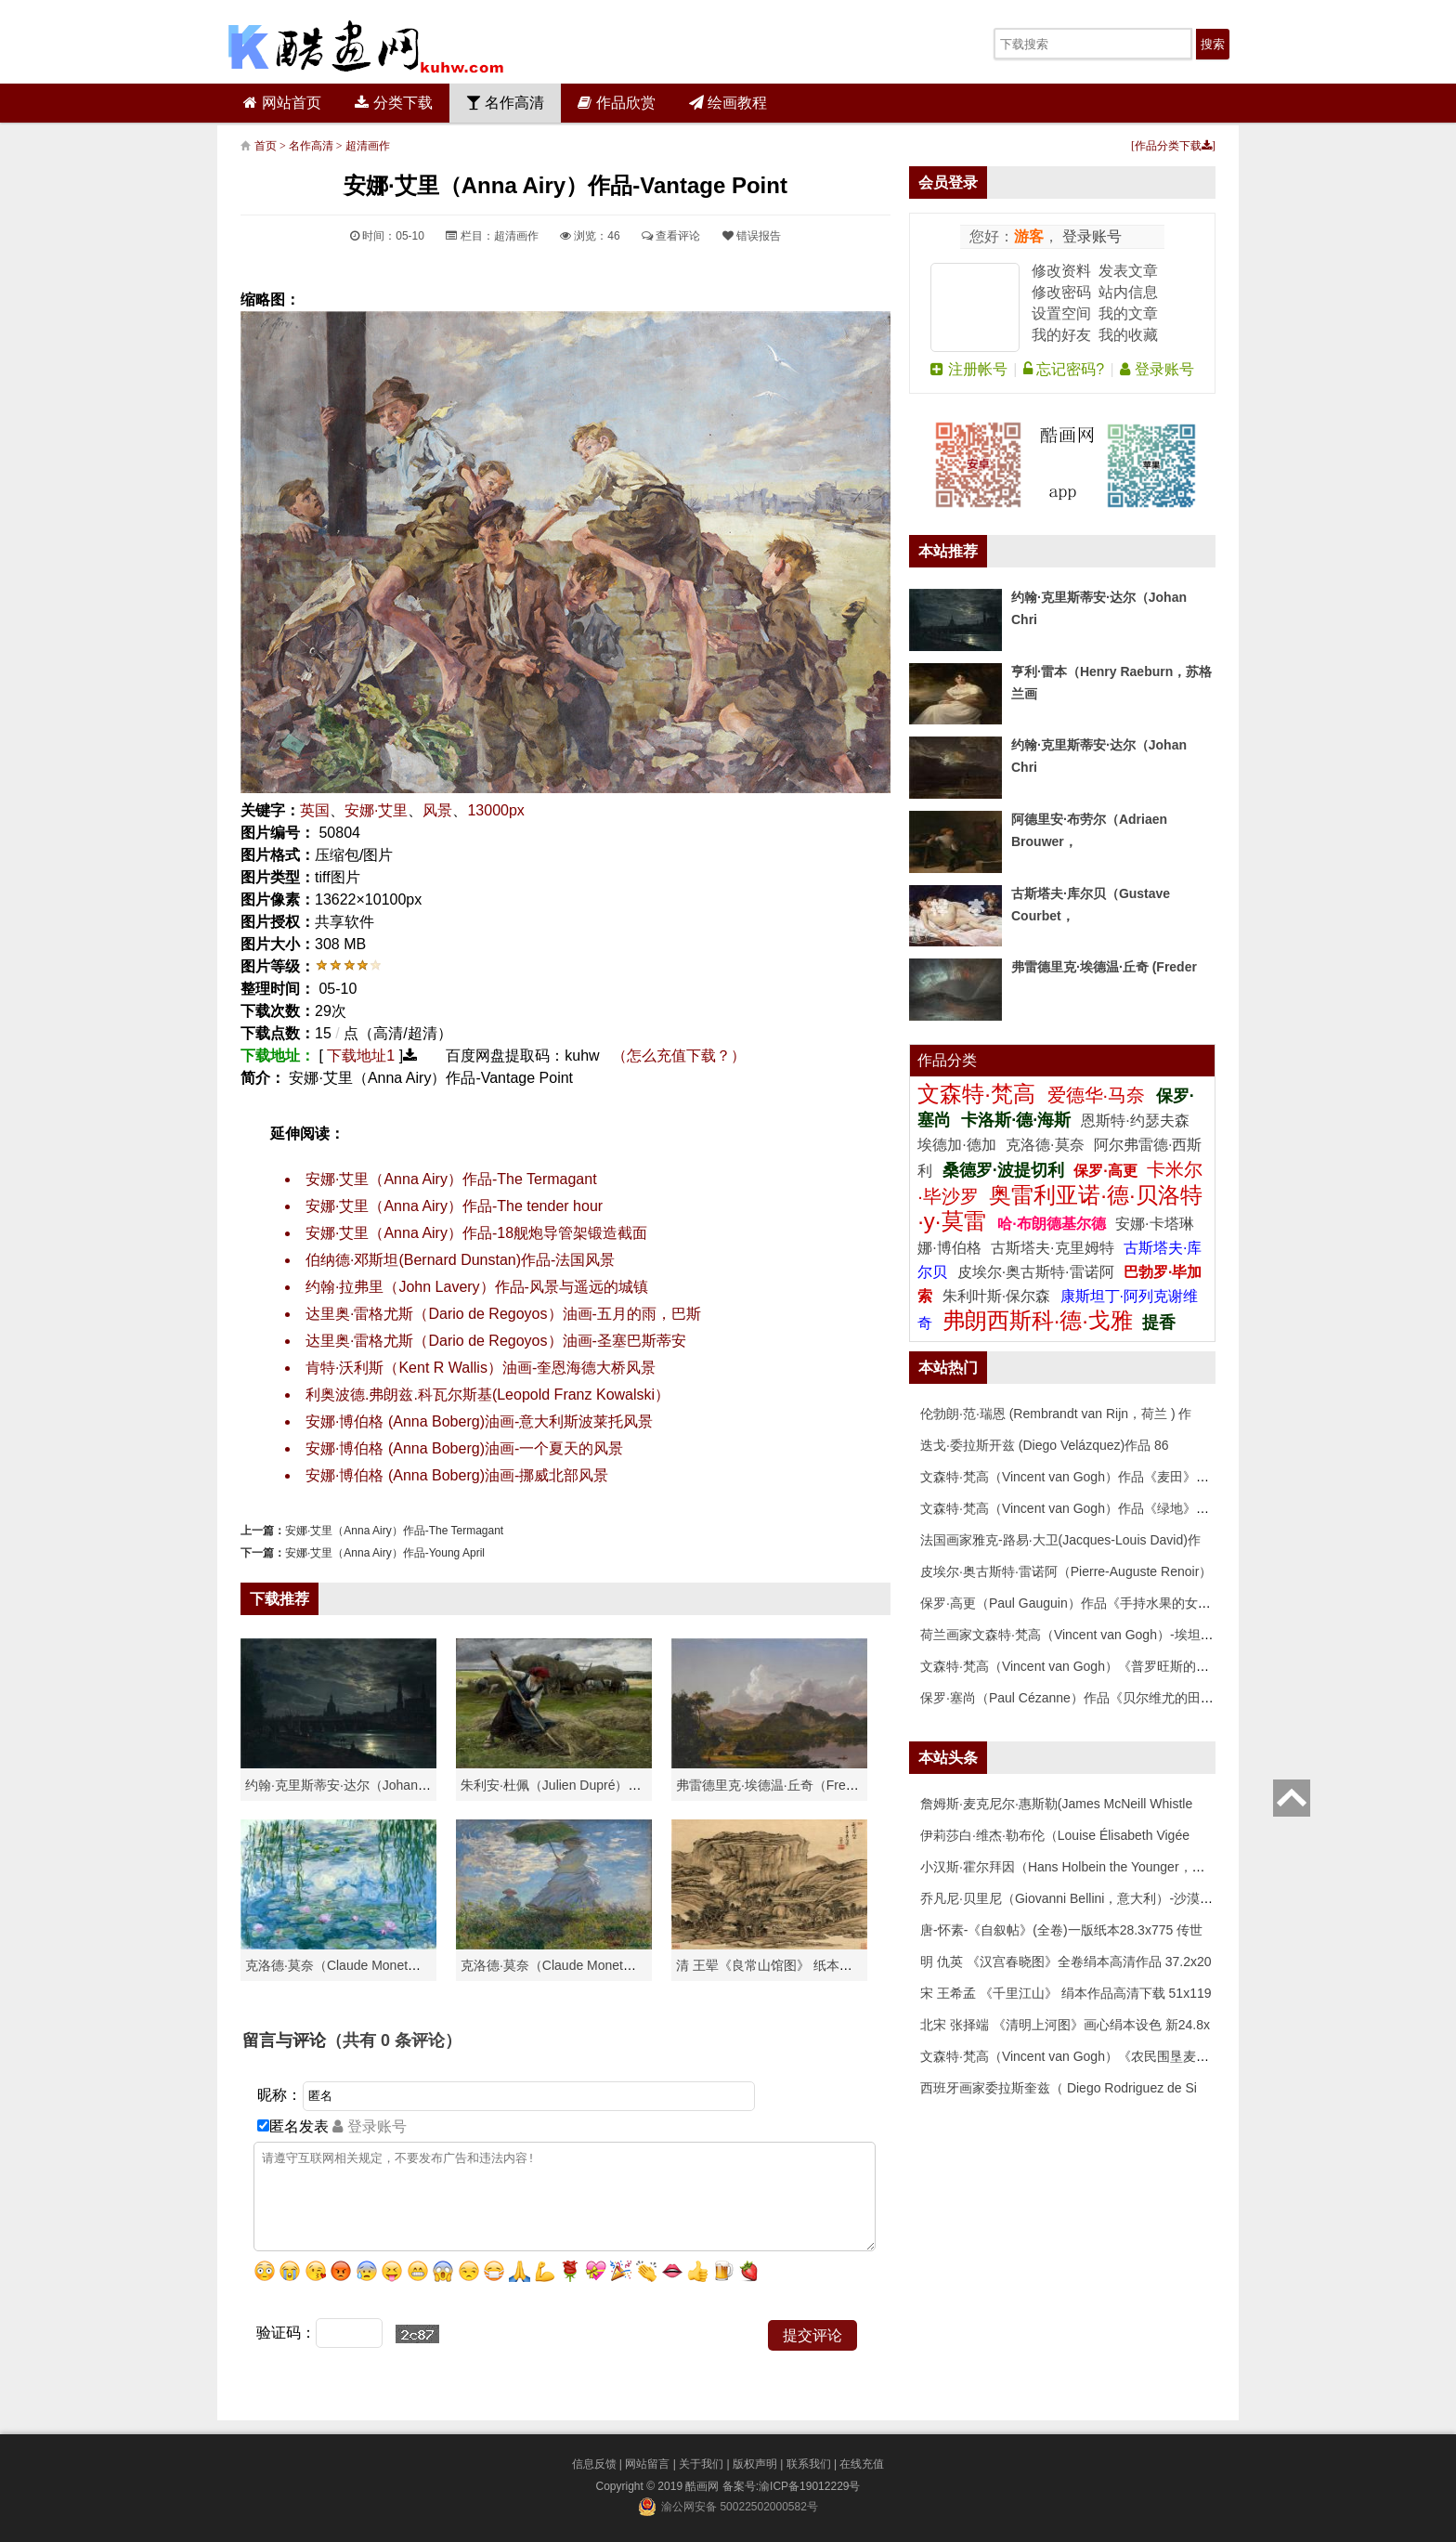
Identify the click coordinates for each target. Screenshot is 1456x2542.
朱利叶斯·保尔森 (998, 1296)
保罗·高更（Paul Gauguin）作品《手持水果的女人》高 (1078, 1603)
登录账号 (1090, 236)
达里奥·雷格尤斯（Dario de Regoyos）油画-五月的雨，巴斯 (503, 1314)
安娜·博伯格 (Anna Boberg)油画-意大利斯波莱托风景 (479, 1421)
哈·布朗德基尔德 (1053, 1224)
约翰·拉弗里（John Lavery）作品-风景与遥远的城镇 (477, 1287)
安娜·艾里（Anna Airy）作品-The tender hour (454, 1206)
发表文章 (1128, 271)
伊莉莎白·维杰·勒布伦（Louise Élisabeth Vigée (1055, 1835)
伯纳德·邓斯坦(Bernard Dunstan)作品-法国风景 (460, 1260)
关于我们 (701, 2463)
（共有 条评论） (394, 2040)
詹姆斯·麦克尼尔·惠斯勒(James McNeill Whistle (1056, 1803)
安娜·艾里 (376, 810)
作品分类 (947, 1060)
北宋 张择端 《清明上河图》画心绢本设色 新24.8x (1065, 2024)
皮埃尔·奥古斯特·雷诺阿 (1035, 1272)
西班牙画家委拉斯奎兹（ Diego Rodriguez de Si (1058, 2087)
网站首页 (281, 103)
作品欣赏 (616, 103)
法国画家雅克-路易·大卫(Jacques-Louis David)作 (1060, 1539)
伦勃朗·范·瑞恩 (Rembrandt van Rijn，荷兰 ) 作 (1056, 1413)
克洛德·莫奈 (1045, 1145)
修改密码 (1061, 292)
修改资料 (1061, 271)
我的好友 (1061, 335)
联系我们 (808, 2463)
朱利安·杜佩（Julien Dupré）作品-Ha (568, 1785)
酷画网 (703, 2486)
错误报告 (751, 235)
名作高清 (505, 103)
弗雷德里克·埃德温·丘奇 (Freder (1104, 966)
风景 (437, 810)
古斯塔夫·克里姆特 (1052, 1248)
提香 (1159, 1322)
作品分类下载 (1173, 145)
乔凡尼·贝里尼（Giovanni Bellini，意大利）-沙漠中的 (1073, 1898)
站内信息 (1128, 292)
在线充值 (861, 2463)
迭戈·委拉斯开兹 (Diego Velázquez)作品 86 (1044, 1445)
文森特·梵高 (979, 1093)
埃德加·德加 (958, 1145)
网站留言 (647, 2463)
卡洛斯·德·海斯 (1018, 1120)
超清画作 (367, 145)
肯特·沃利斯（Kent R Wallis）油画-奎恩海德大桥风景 (481, 1367)
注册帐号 (968, 369)
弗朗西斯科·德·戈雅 (1037, 1320)
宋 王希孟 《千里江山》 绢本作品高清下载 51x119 (1066, 1993)
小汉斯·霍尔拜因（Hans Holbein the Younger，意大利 (1075, 1866)
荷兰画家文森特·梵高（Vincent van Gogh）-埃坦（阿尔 (1080, 1634)
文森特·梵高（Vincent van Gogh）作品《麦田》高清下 (1077, 1476)
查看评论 (671, 235)
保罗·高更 (1105, 1171)
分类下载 (393, 103)
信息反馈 (594, 2463)
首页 (265, 145)
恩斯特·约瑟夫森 (1135, 1120)
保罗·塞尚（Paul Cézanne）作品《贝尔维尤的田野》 (1073, 1697)
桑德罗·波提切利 (1003, 1170)
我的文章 (1128, 313)
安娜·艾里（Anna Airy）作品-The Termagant (451, 1179)
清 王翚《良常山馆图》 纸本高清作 (777, 1965)
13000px (495, 810)
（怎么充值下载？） (679, 1055)
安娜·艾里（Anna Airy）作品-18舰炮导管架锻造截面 (476, 1233)
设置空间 (1061, 313)
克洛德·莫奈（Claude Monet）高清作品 (359, 1965)
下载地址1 (361, 1055)
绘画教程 (728, 103)
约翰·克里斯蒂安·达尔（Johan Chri (345, 1785)
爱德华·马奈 (1098, 1095)
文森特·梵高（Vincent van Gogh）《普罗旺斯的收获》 (1077, 1666)
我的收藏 (1128, 335)
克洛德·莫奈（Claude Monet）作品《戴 (574, 1965)
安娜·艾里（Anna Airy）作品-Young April (385, 1552)
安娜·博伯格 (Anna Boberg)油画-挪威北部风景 (457, 1475)
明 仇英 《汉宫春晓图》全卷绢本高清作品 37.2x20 (1066, 1961)
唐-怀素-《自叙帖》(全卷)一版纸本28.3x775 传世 (1061, 1930)
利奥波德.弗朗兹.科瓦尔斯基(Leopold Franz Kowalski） (488, 1394)
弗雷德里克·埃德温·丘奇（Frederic (775, 1785)
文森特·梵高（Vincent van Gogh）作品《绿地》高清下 (1077, 1508)
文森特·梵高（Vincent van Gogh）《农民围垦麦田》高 (1077, 2056)
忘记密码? (1063, 369)
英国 (315, 810)
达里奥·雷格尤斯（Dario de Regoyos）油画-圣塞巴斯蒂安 (496, 1341)
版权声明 (755, 2463)
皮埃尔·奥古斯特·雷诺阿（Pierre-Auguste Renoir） (1066, 1571)
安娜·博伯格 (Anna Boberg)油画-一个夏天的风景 (464, 1448)
